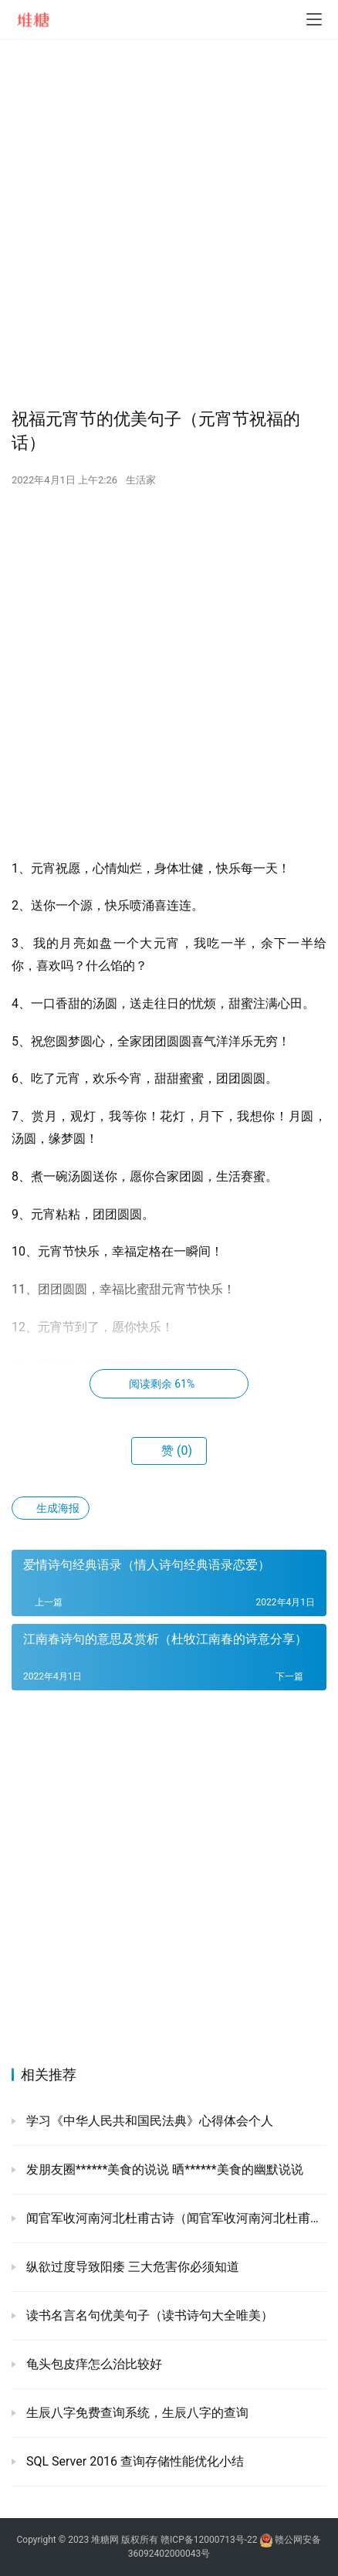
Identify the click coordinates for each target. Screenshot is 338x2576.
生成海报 (50, 1508)
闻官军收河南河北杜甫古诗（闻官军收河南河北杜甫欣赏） (174, 2218)
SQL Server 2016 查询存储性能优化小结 (133, 2461)
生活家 (141, 480)
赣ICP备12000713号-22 (209, 2539)
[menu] (314, 19)
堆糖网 (105, 2539)
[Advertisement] (169, 223)
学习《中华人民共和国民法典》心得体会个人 (148, 2120)
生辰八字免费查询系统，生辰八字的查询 (135, 2412)
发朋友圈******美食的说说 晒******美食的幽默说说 (163, 2169)
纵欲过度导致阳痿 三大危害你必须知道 (131, 2266)
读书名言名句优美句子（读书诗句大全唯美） (148, 2315)
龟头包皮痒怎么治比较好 (92, 2364)
